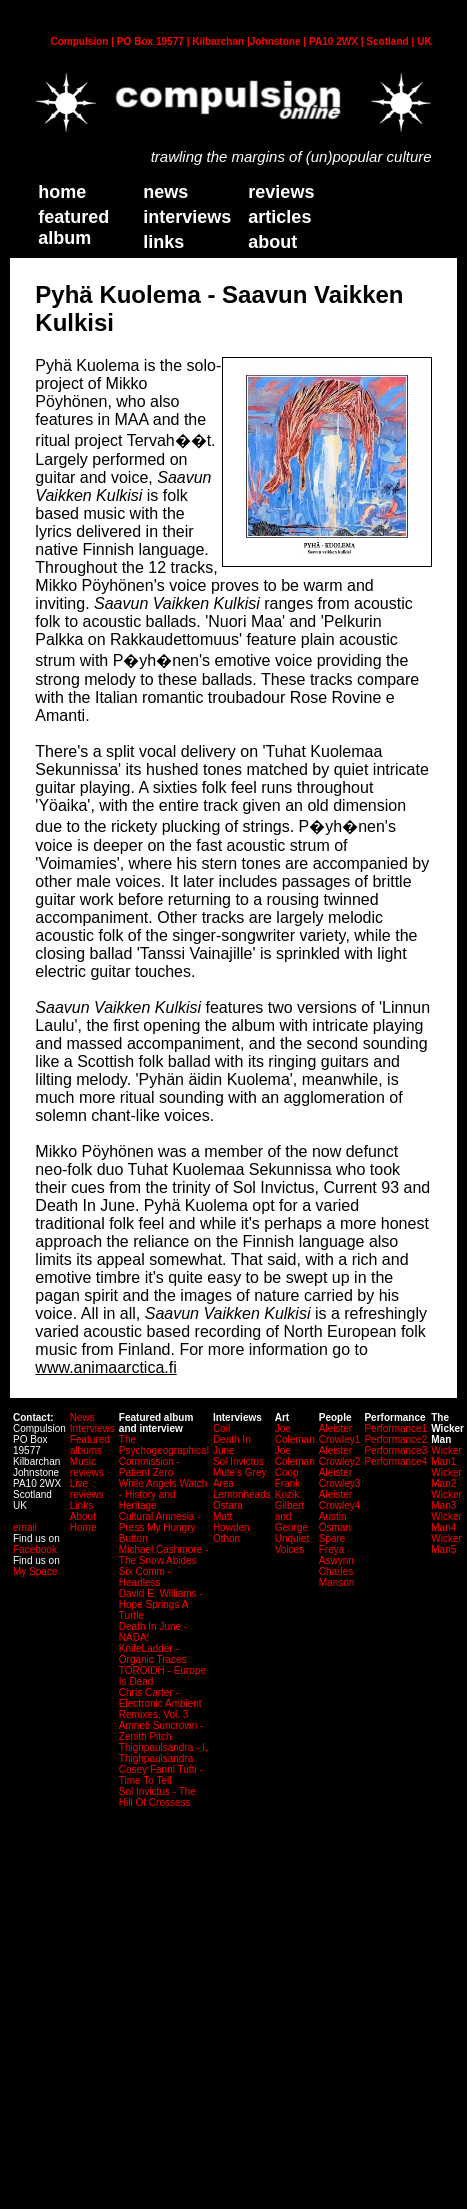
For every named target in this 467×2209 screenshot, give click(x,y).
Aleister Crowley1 (340, 1434)
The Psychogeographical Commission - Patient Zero (164, 1456)
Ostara (228, 1505)
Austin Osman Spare (335, 1527)
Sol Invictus (238, 1461)
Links (81, 1505)
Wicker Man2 (446, 1478)
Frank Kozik (288, 1489)
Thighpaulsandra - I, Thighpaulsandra (163, 1753)
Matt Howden (231, 1522)
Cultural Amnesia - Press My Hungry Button (160, 1527)
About (83, 1516)
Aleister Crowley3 (340, 1478)
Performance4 (395, 1461)
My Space (35, 1571)
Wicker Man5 (446, 1544)
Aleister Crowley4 (340, 1500)
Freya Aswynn (336, 1555)
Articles (279, 217)
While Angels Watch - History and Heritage (163, 1494)
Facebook (35, 1549)
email (25, 1527)
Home (83, 1527)
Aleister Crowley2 (340, 1456)
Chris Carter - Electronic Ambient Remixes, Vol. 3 (160, 1703)
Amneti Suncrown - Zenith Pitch (161, 1731)
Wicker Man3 (446, 1500)
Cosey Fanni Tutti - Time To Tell (161, 1775)
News (165, 192)
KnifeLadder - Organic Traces (153, 1654)
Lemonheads (242, 1494)
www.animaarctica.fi (105, 1367)
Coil (221, 1428)
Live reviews (87, 1489)
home (62, 192)
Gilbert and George (291, 1516)
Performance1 (395, 1428)
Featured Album (73, 227)
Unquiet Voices (292, 1544)
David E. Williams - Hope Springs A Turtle (161, 1604)
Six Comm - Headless (145, 1577)
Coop (287, 1472)
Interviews (187, 217)
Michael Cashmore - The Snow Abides (163, 1555)
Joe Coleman (295, 1434)
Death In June (232, 1445)
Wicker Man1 (446, 1456)
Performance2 (395, 1439)
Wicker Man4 (446, 1522)
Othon (226, 1538)
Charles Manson (337, 1577)
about (272, 242)
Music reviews (87, 1467)
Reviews (281, 192)
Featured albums (90, 1445)
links (163, 242)
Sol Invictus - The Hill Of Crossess (157, 1797)
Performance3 (395, 1450)
